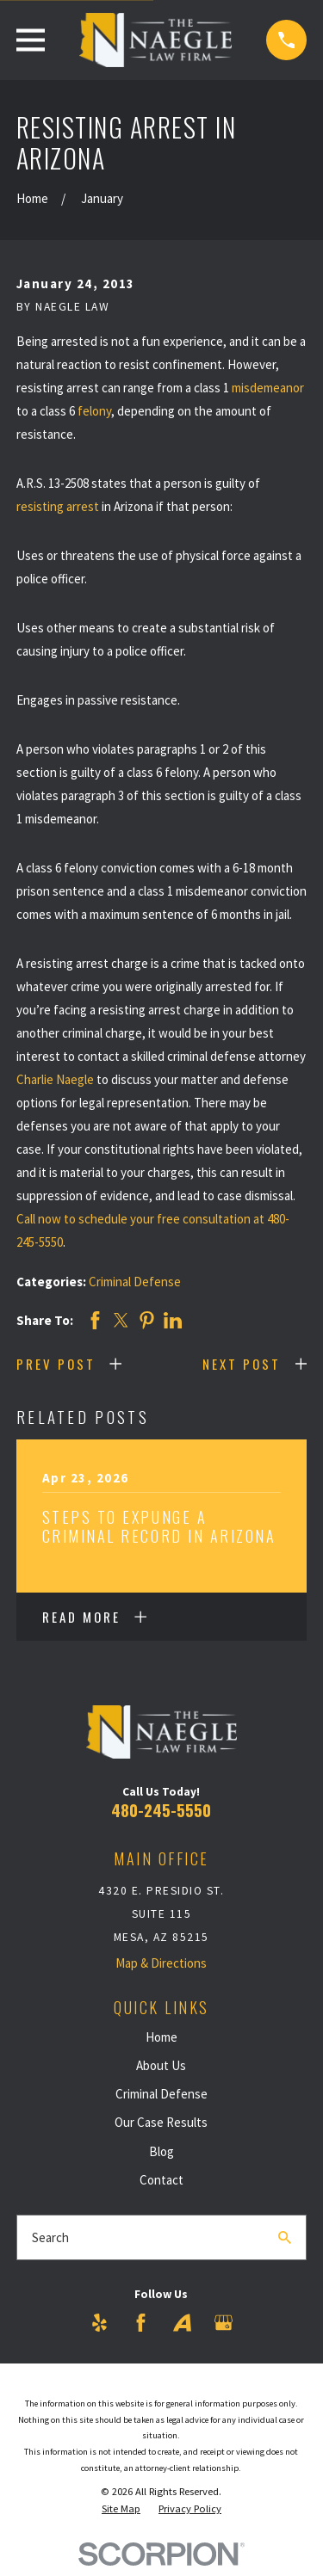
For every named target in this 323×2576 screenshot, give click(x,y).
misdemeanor (268, 387)
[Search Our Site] (284, 2237)
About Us (161, 2065)
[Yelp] (99, 2323)
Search (50, 2237)
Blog (161, 2151)
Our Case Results (161, 2122)
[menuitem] (121, 2509)
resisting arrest (57, 506)
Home (161, 2037)
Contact (161, 2180)
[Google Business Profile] (223, 2323)
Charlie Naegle (55, 1079)
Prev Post (56, 1363)
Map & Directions (161, 1963)
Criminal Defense (135, 1281)
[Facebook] (141, 2323)
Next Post (241, 1363)
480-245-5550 (161, 1809)
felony (94, 411)
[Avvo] (182, 2323)
